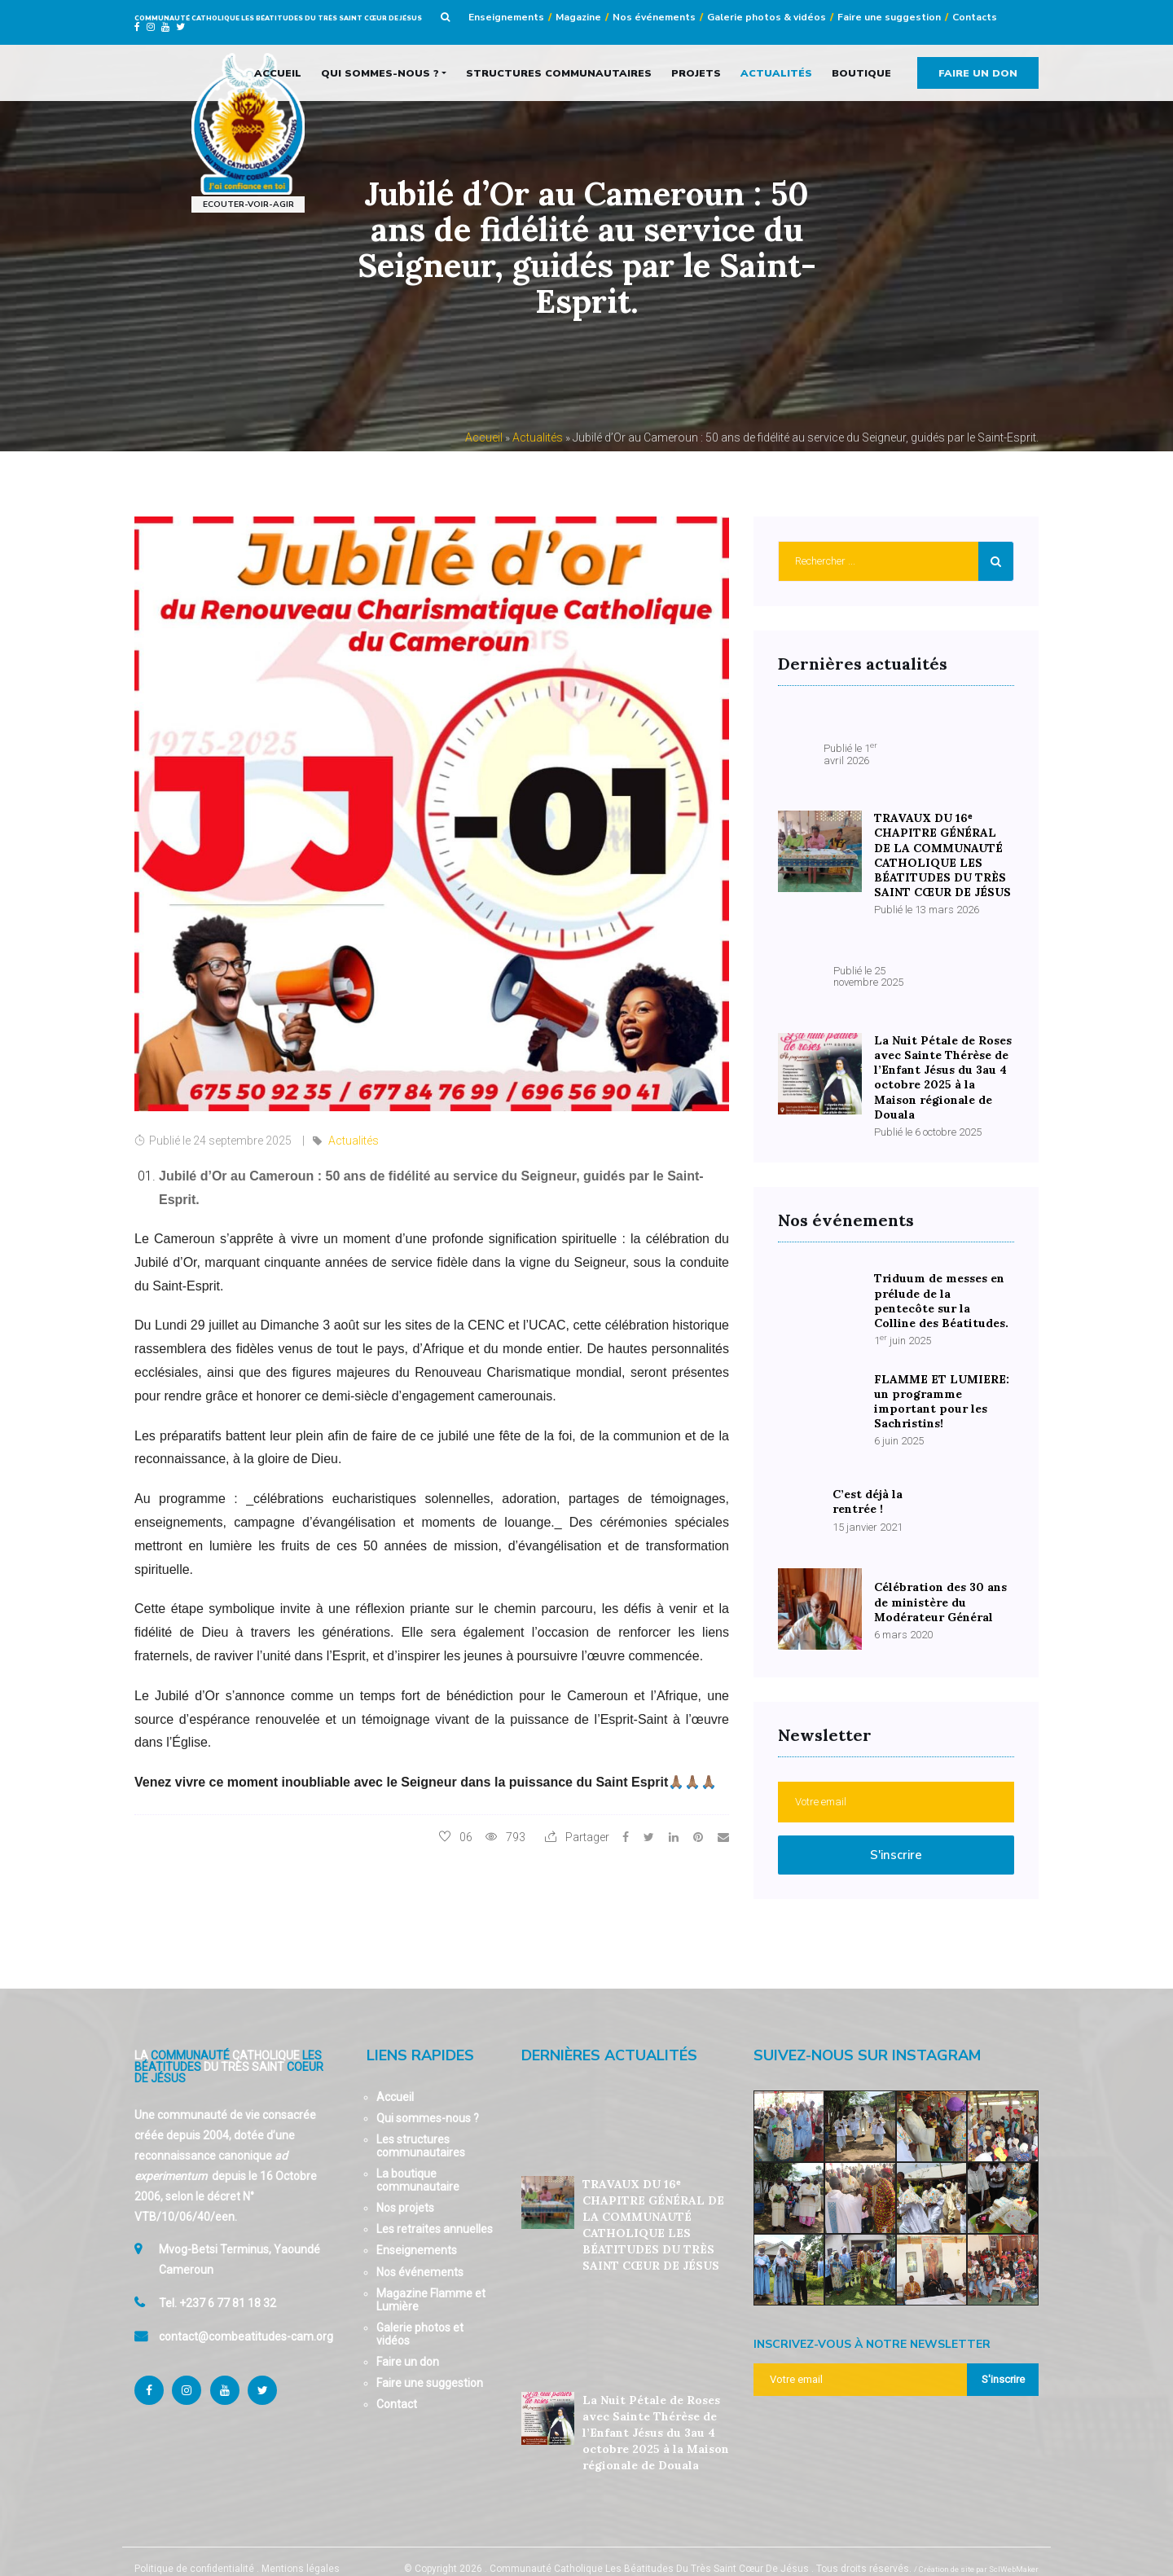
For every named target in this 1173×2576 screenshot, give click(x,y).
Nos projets (405, 2191)
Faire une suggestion (889, 17)
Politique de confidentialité (194, 2551)
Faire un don (977, 72)
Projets (696, 72)
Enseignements (506, 17)
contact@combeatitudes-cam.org (246, 2322)
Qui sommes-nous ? (380, 72)
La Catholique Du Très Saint (228, 2049)
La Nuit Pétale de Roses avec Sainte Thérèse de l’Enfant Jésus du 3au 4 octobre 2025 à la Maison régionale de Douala (655, 2415)
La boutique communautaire (417, 2163)
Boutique (861, 72)
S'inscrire (896, 1838)
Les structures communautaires (420, 2129)
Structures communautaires (559, 72)
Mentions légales (300, 2551)
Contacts (974, 17)
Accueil (277, 72)
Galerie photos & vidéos (766, 17)
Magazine (578, 17)
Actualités (776, 72)
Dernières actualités (609, 2038)
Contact (396, 2387)
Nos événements (654, 17)
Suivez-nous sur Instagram (867, 2038)
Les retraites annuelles (434, 2212)
